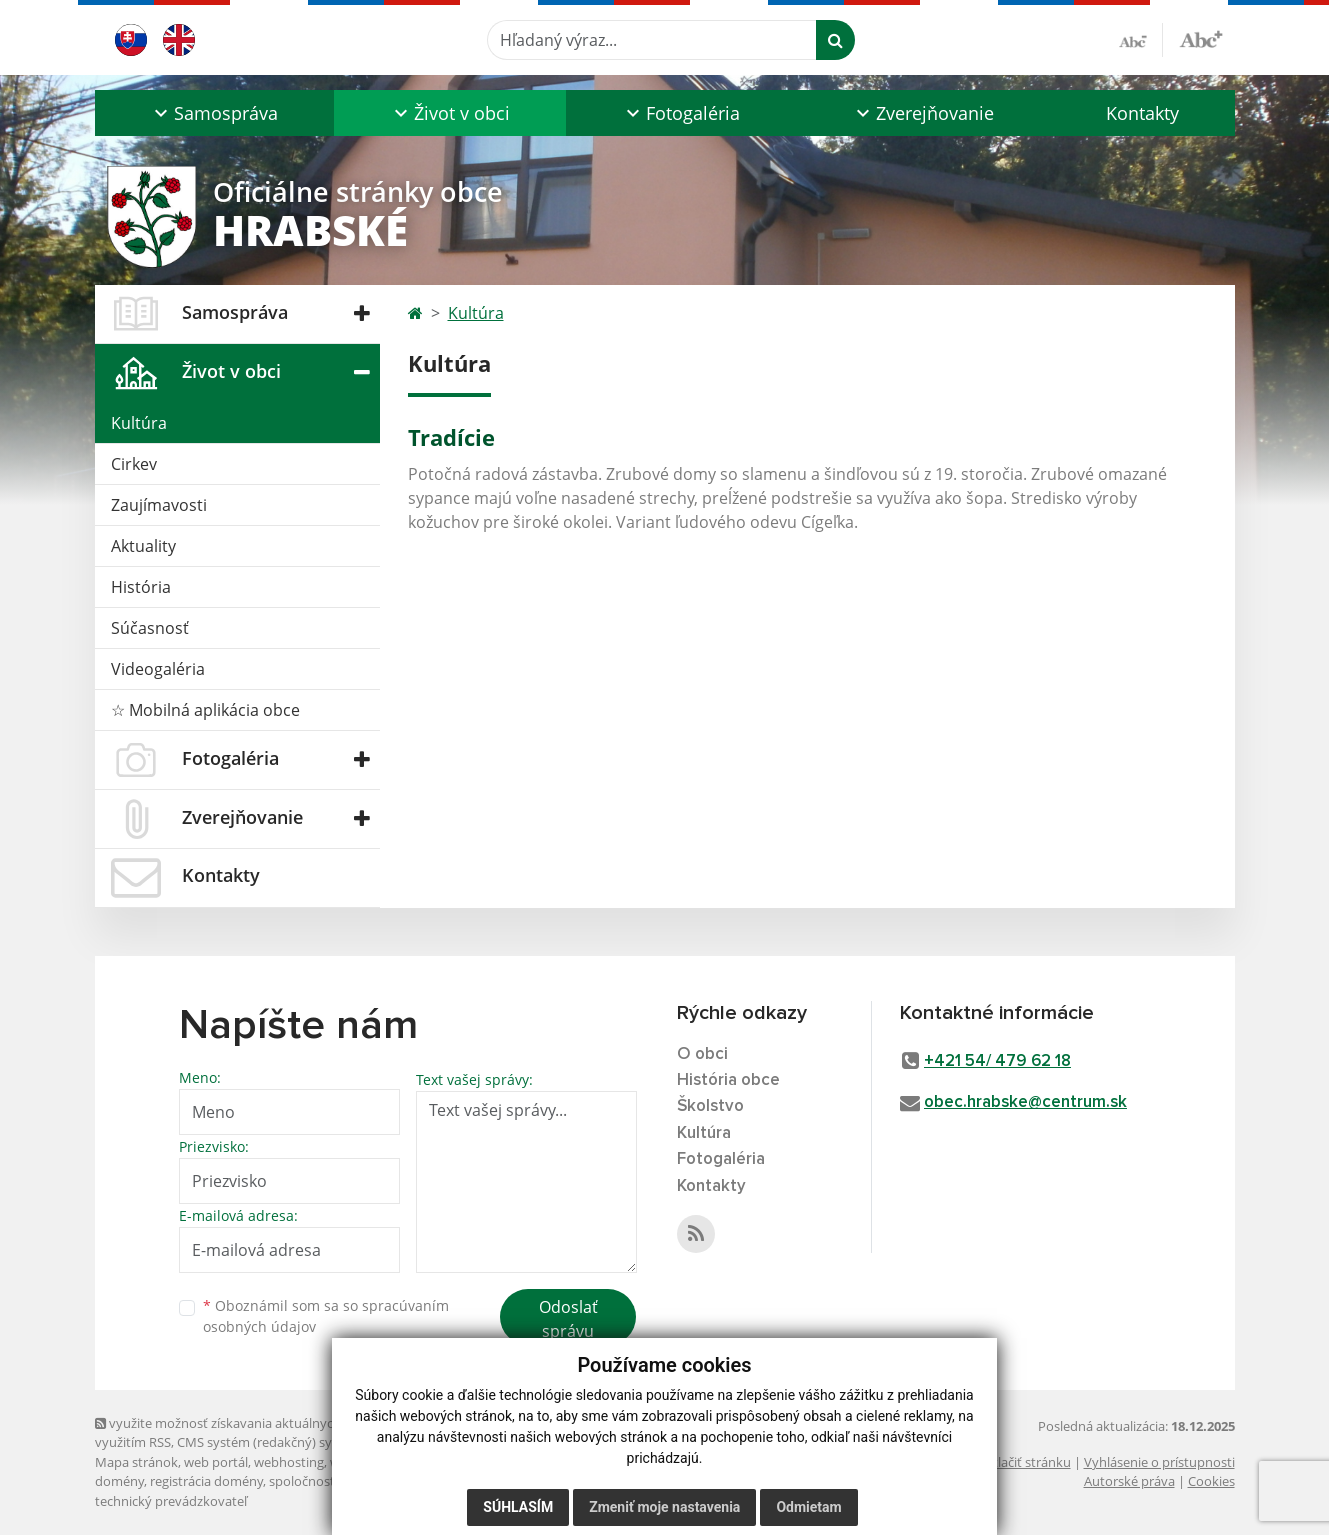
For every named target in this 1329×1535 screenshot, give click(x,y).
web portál (216, 1462)
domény (119, 1481)
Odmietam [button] (808, 1507)
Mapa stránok (136, 1462)
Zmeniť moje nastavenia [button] (664, 1507)
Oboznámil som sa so (326, 1316)
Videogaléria (158, 669)
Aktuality (143, 546)
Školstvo (710, 1106)
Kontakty (1142, 113)
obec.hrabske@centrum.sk (1025, 1102)
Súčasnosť (150, 628)
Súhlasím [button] (518, 1507)
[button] (215, 113)
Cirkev (134, 464)
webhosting (289, 1462)
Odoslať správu (568, 1319)
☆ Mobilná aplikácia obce (205, 710)
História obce (728, 1080)
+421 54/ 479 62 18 (997, 1061)
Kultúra (139, 423)
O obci (702, 1054)
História (141, 587)
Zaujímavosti (159, 505)
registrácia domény (206, 1481)
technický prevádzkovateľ (171, 1501)
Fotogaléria (721, 1159)
